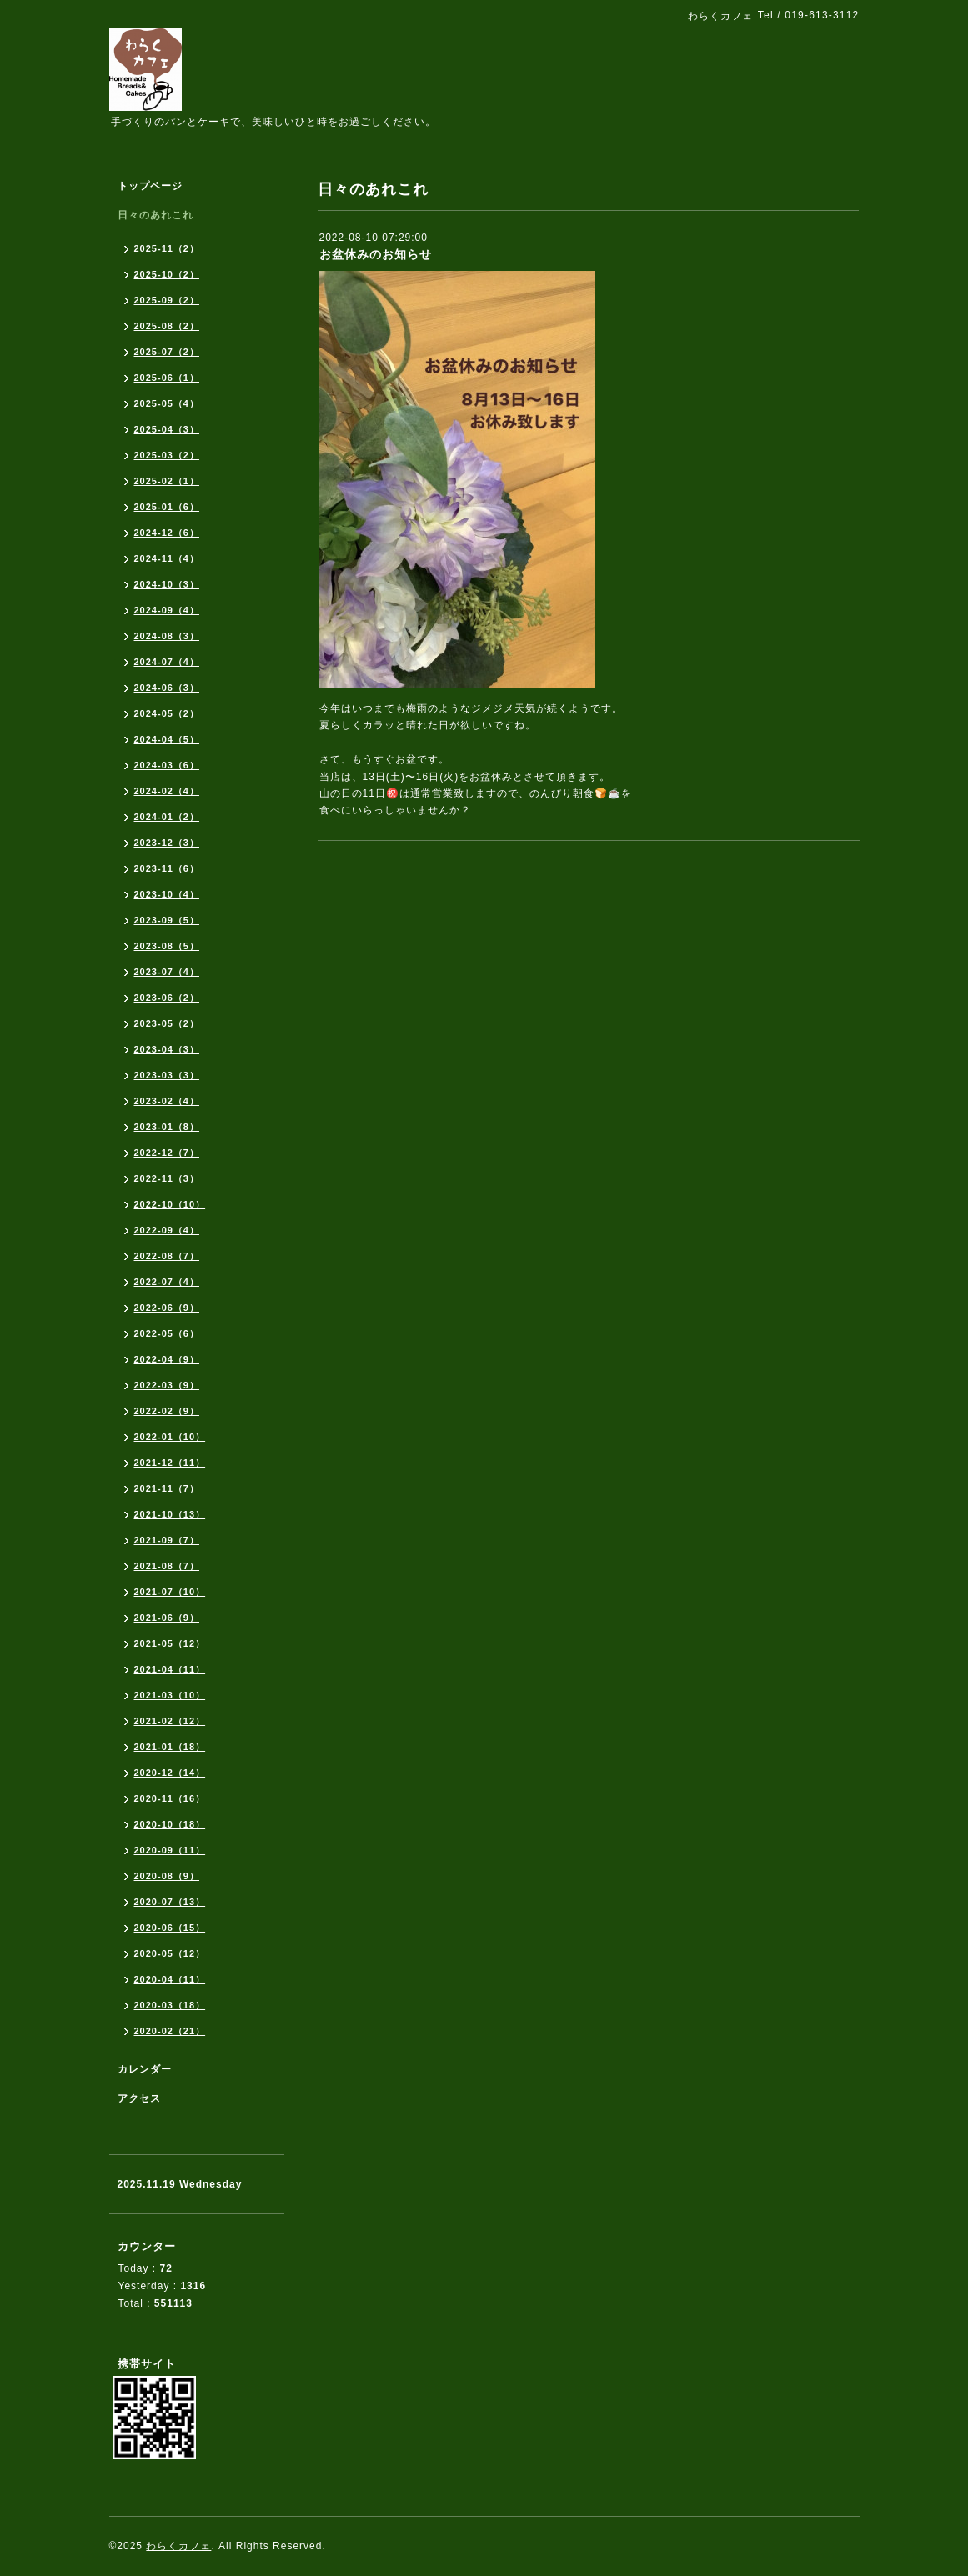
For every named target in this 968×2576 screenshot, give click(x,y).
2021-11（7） (167, 1488)
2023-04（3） (167, 1049)
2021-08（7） (167, 1566)
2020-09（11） (170, 1850)
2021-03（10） (170, 1695)
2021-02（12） (170, 1721)
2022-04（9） (167, 1359)
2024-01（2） (167, 817)
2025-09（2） (167, 300)
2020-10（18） (170, 1824)
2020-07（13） (170, 1902)
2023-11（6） (167, 868)
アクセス (139, 2098)
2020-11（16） (170, 1798)
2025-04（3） (167, 429)
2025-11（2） (167, 248)
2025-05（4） (167, 403)
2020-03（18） (170, 2005)
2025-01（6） (167, 507)
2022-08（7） (167, 1256)
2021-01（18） (170, 1747)
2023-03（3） (167, 1075)
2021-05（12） (170, 1643)
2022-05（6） (167, 1333)
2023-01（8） (167, 1127)
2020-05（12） (170, 1953)
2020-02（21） (170, 2031)
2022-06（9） (167, 1308)
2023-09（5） (167, 920)
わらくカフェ (178, 2546)
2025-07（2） (167, 352)
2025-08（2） (167, 326)
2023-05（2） (167, 1023)
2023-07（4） (167, 972)
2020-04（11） (170, 1979)
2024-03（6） (167, 765)
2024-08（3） (167, 636)
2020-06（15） (170, 1928)
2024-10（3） (167, 584)
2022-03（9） (167, 1385)
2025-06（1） (167, 378)
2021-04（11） (170, 1669)
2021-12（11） (170, 1463)
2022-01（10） (170, 1437)
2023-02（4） (167, 1101)
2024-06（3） (167, 688)
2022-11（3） (167, 1178)
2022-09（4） (167, 1230)
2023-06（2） (167, 998)
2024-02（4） (167, 791)
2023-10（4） (167, 894)
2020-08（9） (167, 1876)
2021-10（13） (170, 1514)
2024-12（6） (167, 533)
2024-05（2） (167, 713)
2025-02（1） (167, 481)
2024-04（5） (167, 739)
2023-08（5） (167, 946)
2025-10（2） (167, 274)
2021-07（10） (170, 1592)
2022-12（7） (167, 1153)
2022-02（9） (167, 1411)
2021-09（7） (167, 1540)
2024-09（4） (167, 610)
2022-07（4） (167, 1282)
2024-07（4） (167, 662)
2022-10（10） (170, 1204)
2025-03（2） (167, 455)
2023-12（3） (167, 843)
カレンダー (145, 2069)
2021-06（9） (167, 1618)
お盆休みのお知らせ (375, 254)
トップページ (150, 186)
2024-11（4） (167, 558)
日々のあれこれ (155, 215)
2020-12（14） (170, 1773)
